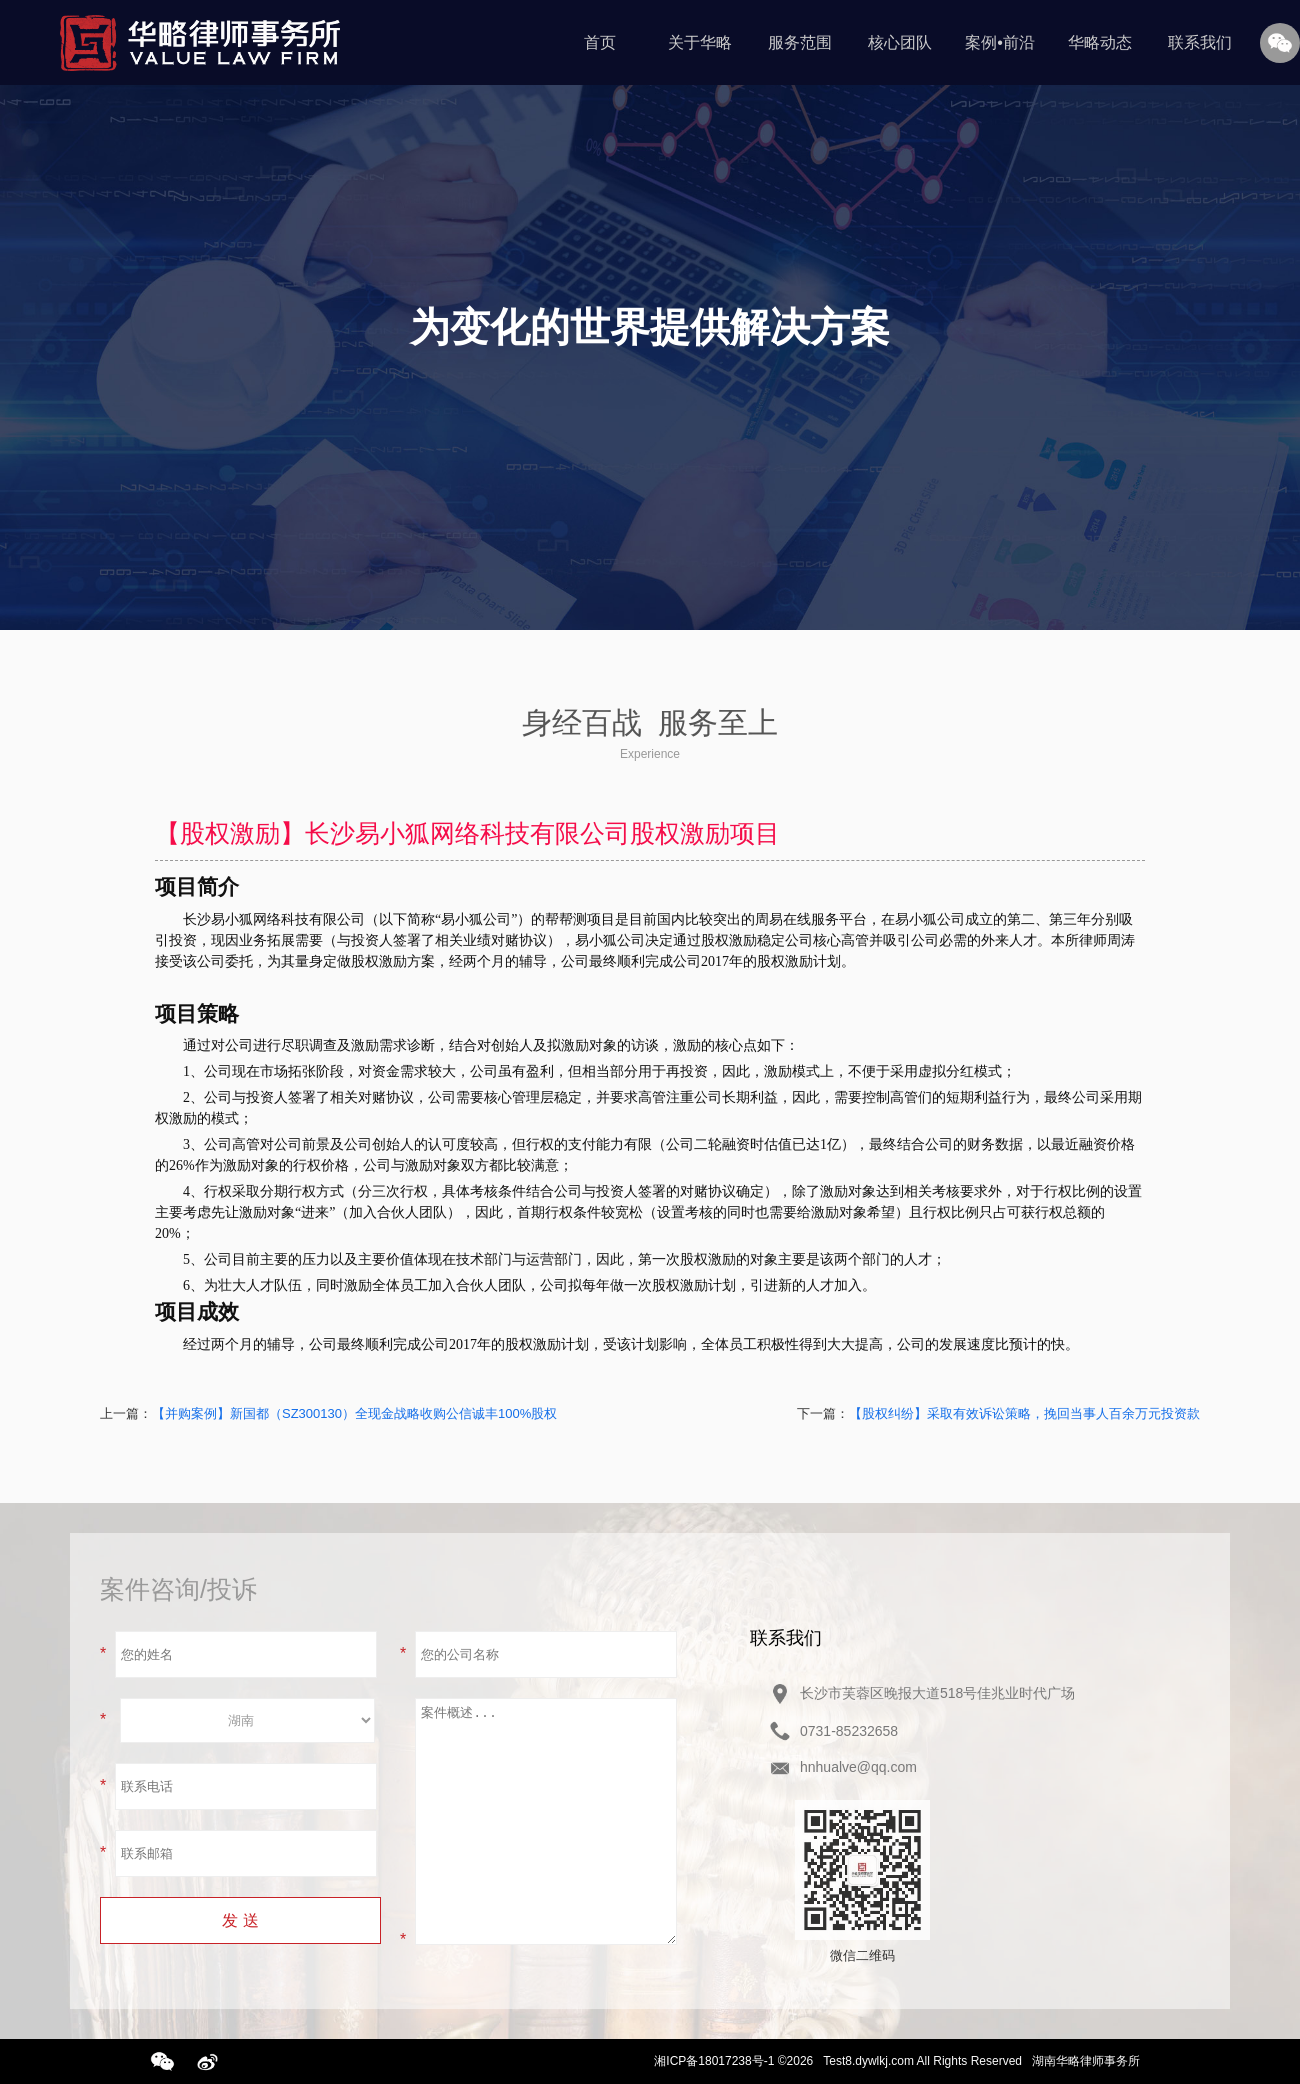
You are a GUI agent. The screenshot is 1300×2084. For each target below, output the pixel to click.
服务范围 (800, 42)
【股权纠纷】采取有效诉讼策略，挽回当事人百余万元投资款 (1024, 1413)
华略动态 (1100, 42)
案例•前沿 (1000, 42)
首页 (600, 42)
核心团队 (900, 42)
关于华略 (700, 42)
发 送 (240, 1920)
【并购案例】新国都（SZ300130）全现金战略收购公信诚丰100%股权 (354, 1413)
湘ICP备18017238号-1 (714, 2061)
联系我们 (1200, 42)
